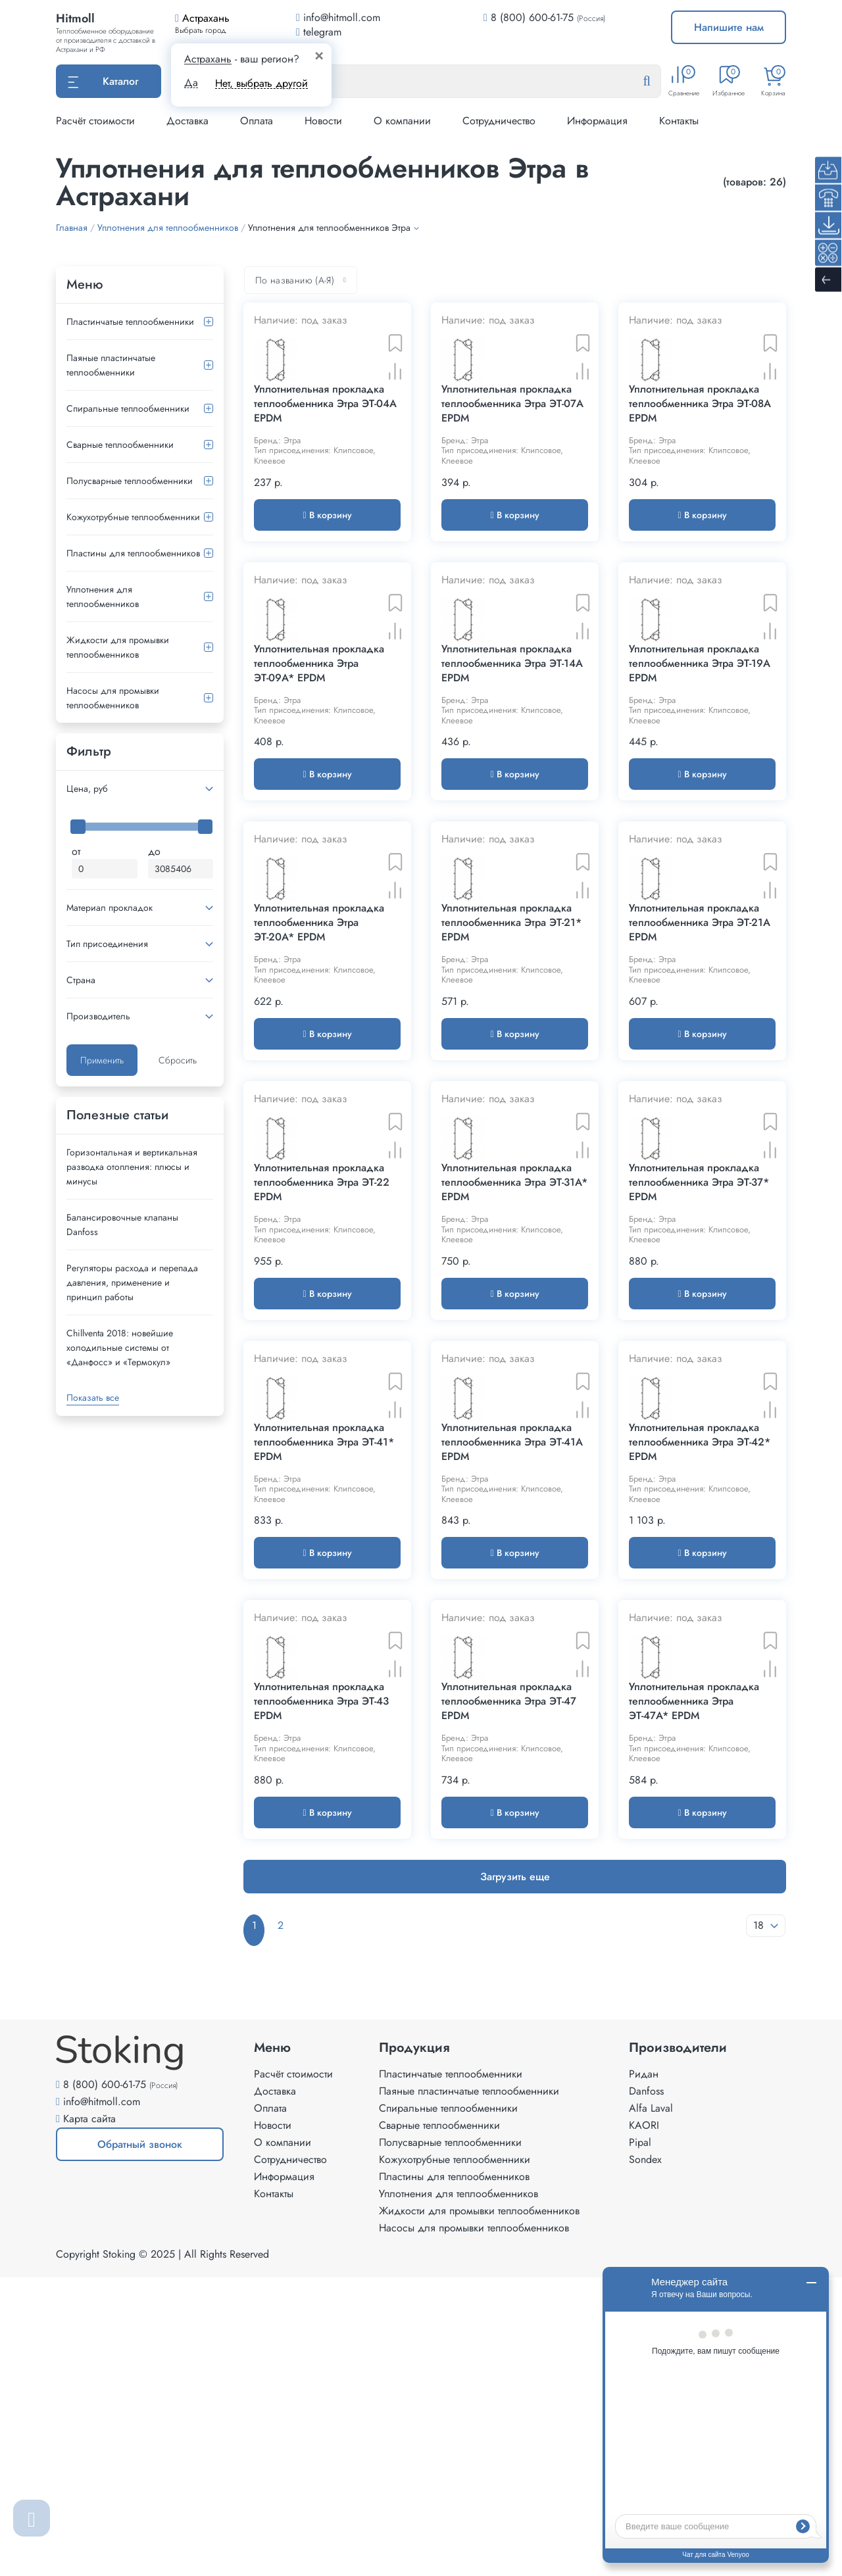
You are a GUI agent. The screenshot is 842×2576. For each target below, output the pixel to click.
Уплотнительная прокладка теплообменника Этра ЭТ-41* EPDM (324, 1698)
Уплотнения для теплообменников (102, 596)
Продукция (414, 2346)
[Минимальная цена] (104, 869)
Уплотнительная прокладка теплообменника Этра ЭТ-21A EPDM (699, 1077)
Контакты (679, 120)
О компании (402, 120)
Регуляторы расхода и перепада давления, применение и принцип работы (132, 1282)
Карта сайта (89, 2417)
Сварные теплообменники (120, 444)
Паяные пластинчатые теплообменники (110, 365)
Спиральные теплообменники (127, 408)
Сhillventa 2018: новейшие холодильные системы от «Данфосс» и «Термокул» (119, 1347)
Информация (597, 120)
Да (191, 83)
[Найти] (657, 81)
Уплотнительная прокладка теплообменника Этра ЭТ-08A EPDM (700, 455)
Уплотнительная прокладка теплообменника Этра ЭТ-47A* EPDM (694, 2009)
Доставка (187, 120)
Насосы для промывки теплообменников (112, 698)
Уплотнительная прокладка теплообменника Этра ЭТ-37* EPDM (699, 1387)
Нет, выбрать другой (261, 83)
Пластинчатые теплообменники (130, 321)
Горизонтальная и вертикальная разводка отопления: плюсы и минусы (131, 1167)
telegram (318, 31)
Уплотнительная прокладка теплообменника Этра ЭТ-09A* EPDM (319, 766)
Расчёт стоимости (95, 120)
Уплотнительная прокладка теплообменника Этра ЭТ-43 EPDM (321, 2009)
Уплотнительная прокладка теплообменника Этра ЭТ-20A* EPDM (319, 1077)
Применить (102, 1060)
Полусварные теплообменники (129, 480)
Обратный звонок (118, 2448)
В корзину (327, 566)
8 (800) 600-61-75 (532, 17)
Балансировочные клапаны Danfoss (122, 1224)
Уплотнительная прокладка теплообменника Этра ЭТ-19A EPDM (699, 766)
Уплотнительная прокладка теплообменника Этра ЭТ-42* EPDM (699, 1698)
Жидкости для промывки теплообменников (117, 647)
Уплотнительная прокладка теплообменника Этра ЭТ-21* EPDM (511, 1077)
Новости (323, 120)
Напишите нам (729, 27)
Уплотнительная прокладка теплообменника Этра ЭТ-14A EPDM (512, 766)
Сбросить (178, 1060)
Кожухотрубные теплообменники (133, 516)
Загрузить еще (515, 2185)
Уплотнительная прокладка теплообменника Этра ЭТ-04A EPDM (325, 455)
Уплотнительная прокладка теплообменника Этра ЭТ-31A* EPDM (514, 1387)
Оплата (256, 120)
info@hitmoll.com (101, 2400)
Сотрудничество (498, 120)
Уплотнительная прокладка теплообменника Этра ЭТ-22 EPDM (321, 1387)
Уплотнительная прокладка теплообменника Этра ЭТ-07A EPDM (512, 455)
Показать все (92, 1397)
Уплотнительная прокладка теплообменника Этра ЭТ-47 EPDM (508, 2009)
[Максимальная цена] (181, 869)
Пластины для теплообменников (133, 553)
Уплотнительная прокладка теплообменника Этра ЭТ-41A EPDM (512, 1698)
